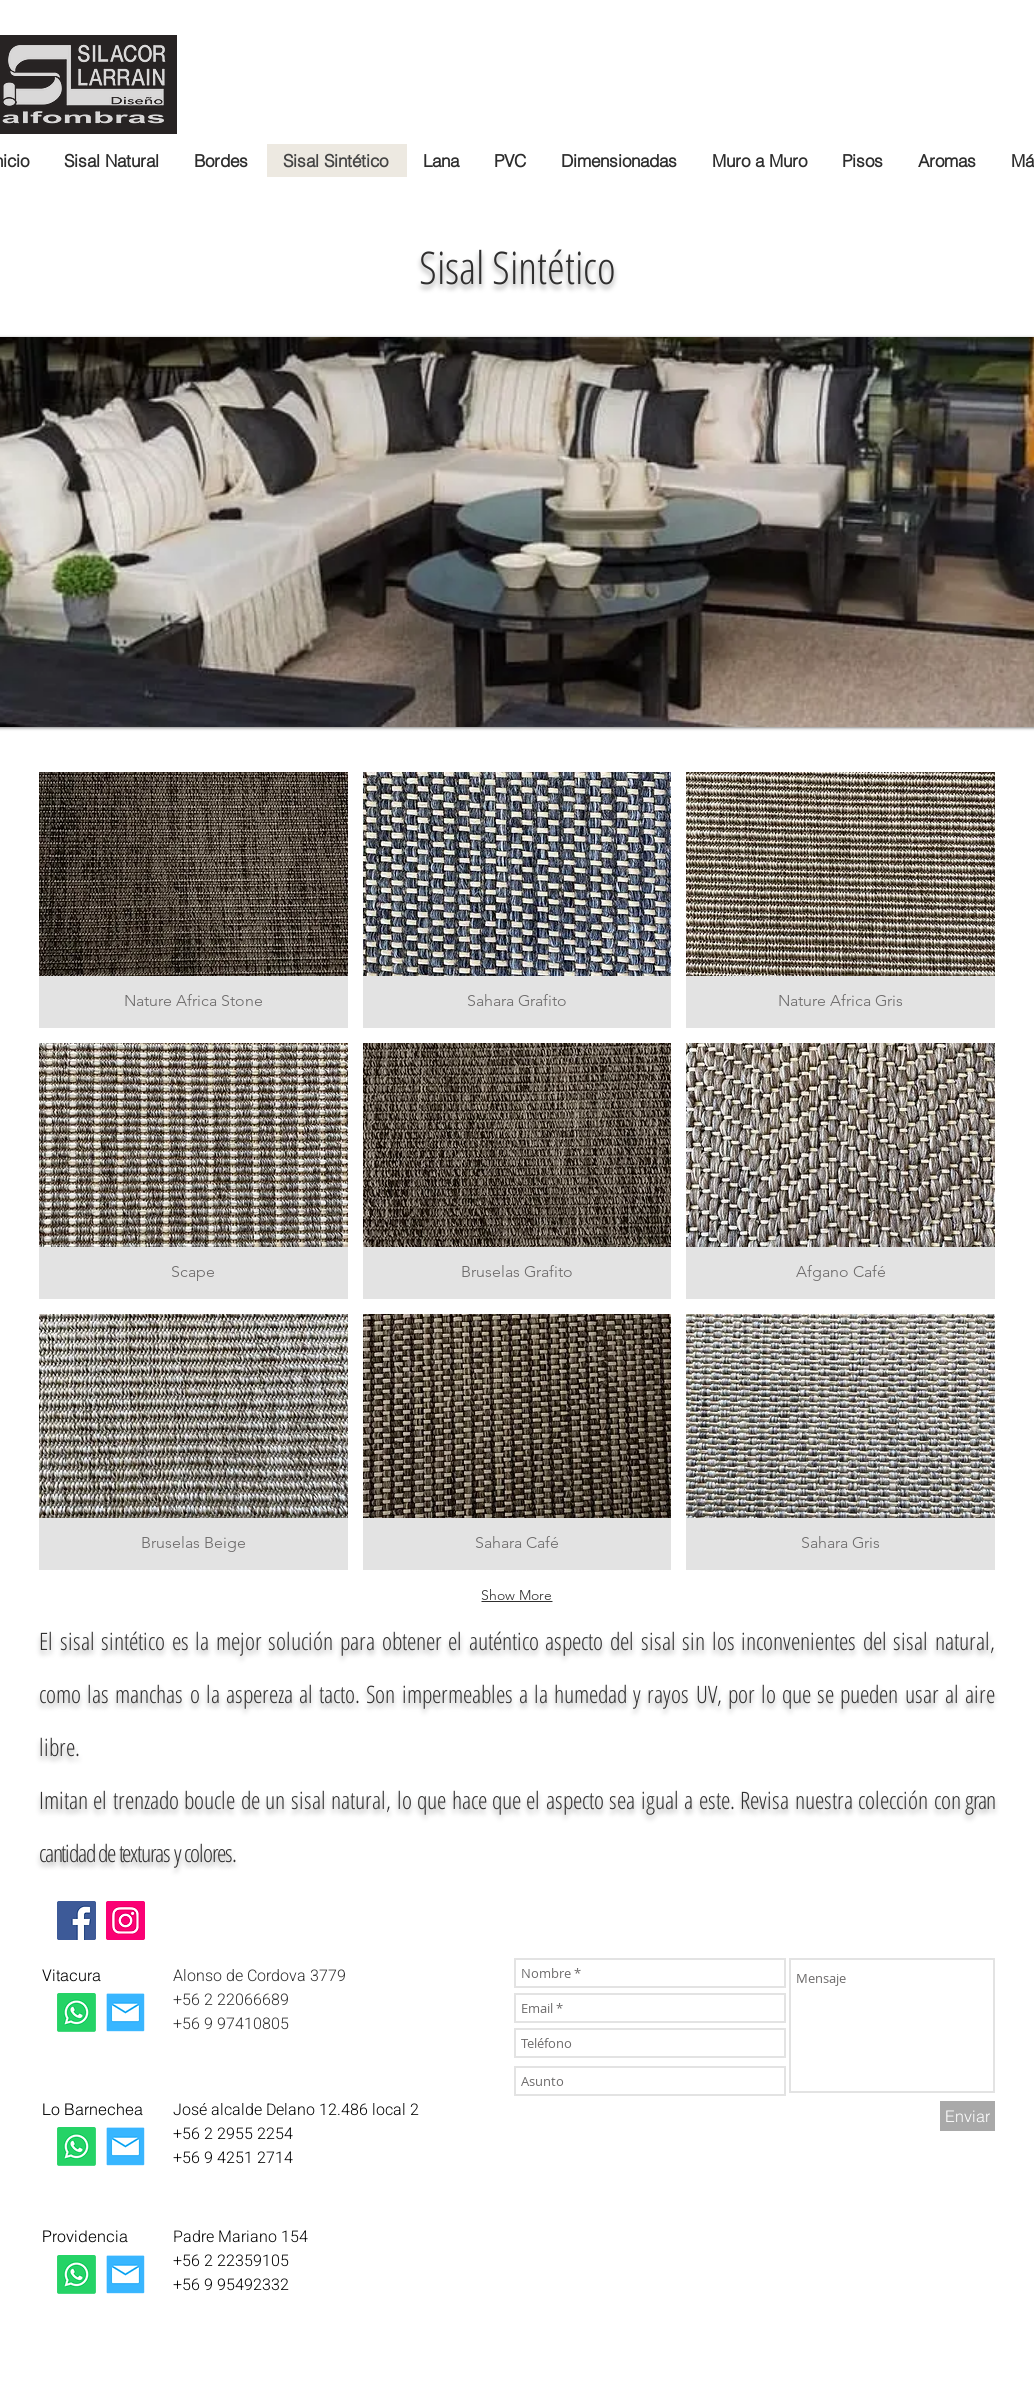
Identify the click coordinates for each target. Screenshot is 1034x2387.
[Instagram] (125, 1920)
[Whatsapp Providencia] (76, 2274)
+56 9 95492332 (231, 2285)
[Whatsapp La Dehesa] (76, 2146)
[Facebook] (76, 1920)
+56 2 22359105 (231, 2261)
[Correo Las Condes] (125, 2012)
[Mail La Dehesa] (125, 2146)
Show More (516, 1595)
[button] (193, 900)
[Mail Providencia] (125, 2274)
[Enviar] (967, 2116)
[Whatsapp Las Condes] (76, 2012)
